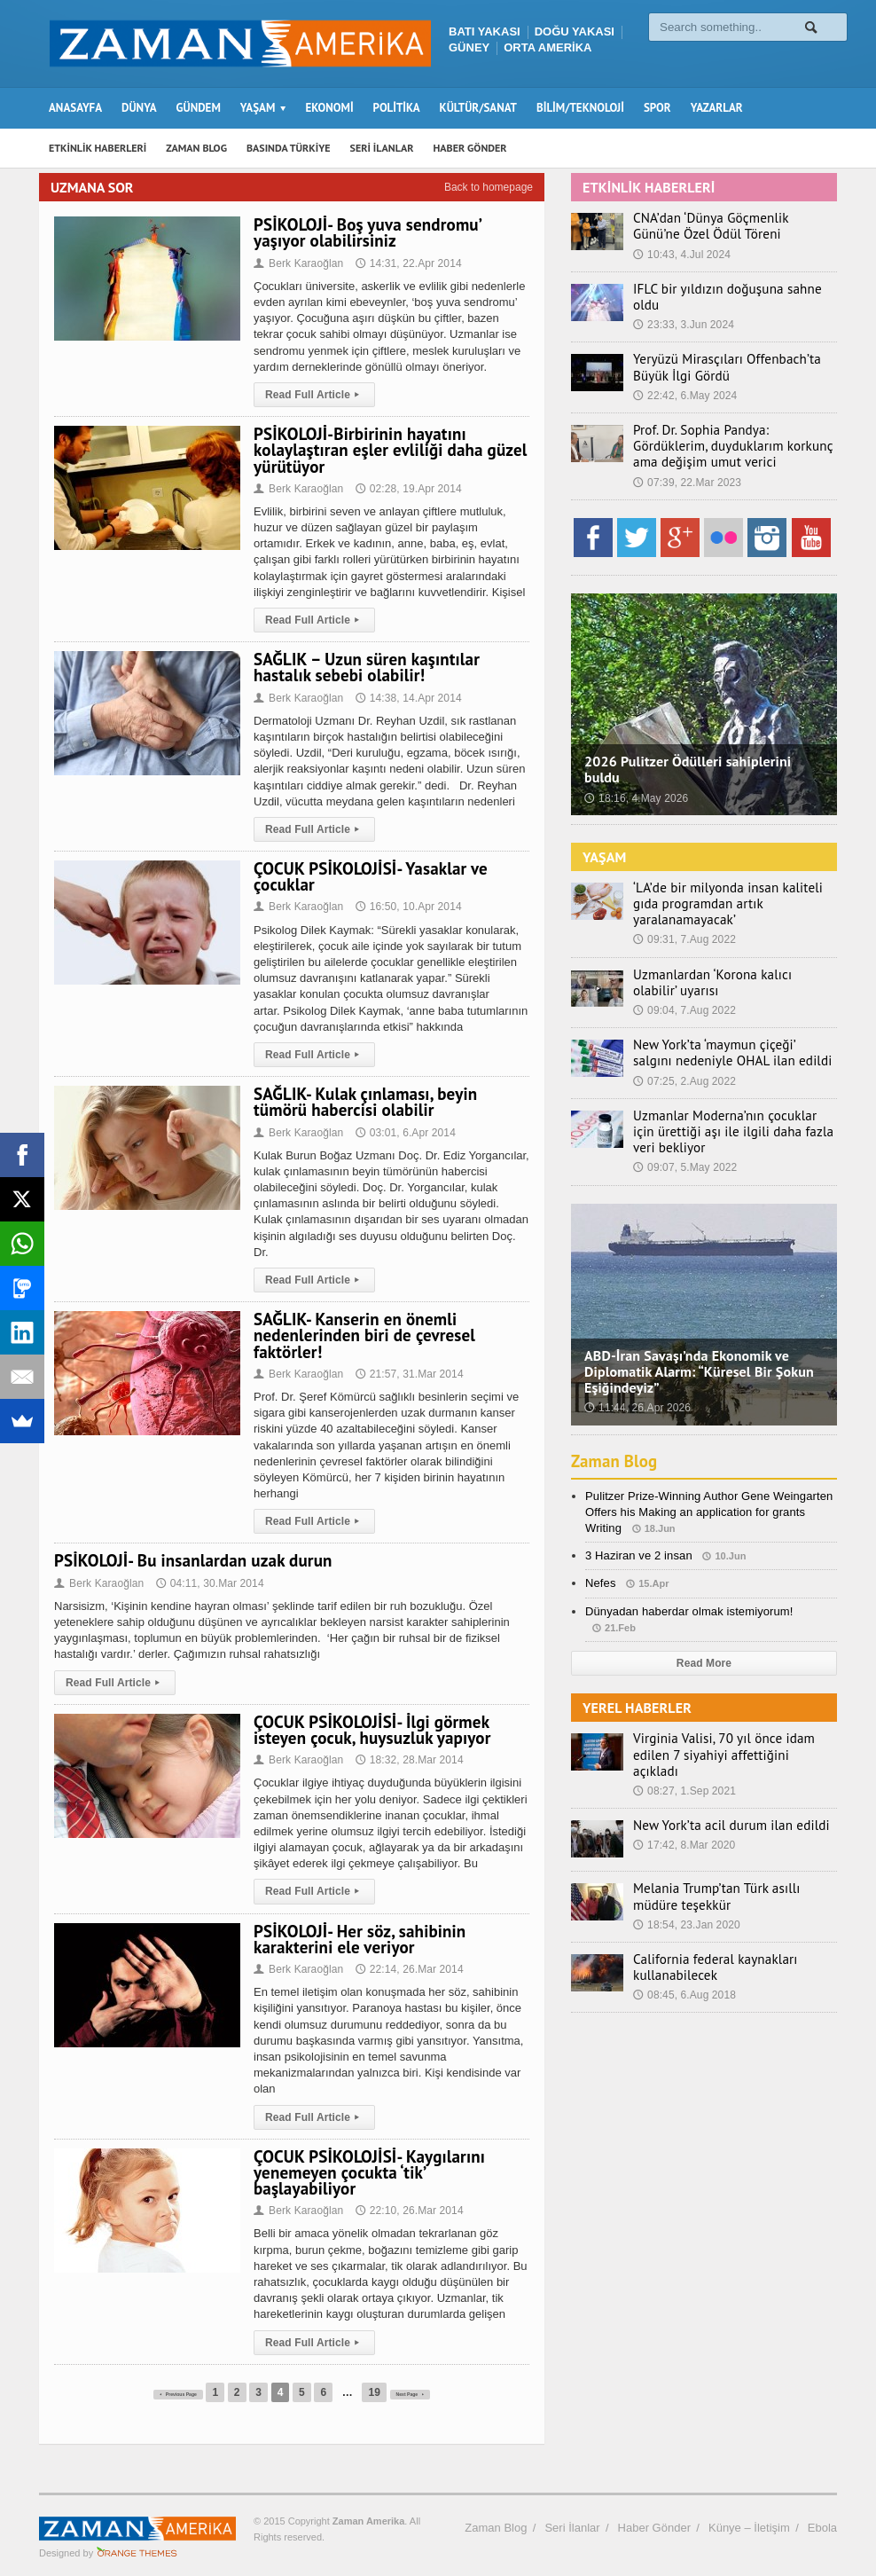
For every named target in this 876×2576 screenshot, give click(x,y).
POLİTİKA (396, 107)
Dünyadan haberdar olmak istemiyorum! (687, 1587)
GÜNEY (469, 47)
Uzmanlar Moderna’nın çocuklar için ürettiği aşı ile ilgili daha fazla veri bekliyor (727, 1108)
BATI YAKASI (484, 31)
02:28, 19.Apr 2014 (406, 489)
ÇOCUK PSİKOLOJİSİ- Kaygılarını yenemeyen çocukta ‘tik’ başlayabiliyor (390, 2164)
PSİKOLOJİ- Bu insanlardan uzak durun (190, 1560)
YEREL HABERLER (636, 1684)
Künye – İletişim (749, 2511)
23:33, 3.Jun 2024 (682, 308)
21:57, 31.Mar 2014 (407, 1374)
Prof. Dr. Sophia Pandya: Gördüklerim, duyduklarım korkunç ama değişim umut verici (729, 439)
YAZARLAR (717, 107)
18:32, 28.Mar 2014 (407, 1760)
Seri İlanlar (571, 2511)
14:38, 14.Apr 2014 (406, 698)
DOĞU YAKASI (574, 31)
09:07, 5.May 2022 (684, 1144)
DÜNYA (139, 107)
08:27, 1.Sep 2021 (683, 1751)
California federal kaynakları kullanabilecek (707, 1928)
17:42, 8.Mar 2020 (683, 1806)
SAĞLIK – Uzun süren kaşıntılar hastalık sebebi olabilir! (364, 667)
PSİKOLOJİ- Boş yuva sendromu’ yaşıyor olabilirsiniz (365, 232)
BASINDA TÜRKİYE (288, 147)
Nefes (600, 1560)
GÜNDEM (198, 107)
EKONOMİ (329, 107)
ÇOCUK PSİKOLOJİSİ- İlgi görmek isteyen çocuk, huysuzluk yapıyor (370, 1729)
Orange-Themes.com (137, 2537)
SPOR (657, 107)
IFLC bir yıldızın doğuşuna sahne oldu (732, 289)
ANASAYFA (75, 107)
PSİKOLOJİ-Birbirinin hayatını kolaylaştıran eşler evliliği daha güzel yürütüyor (387, 449)
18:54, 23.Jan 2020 (686, 1885)
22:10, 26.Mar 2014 (407, 2194)
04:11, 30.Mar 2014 (207, 1583)
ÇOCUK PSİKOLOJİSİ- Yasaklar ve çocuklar (368, 876)
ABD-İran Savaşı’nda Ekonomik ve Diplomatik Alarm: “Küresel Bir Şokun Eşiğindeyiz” (697, 1347)
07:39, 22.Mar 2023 (686, 474)
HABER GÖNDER (470, 147)
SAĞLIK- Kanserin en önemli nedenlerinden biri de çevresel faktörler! (362, 1335)
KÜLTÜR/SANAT (478, 107)
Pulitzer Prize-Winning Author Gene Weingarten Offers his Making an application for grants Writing (706, 1488)
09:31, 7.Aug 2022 (683, 916)
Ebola (822, 2511)
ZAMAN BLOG (196, 147)
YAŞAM (604, 849)
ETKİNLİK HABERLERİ (97, 147)
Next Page (432, 2376)
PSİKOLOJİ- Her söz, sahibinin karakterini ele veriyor (358, 1939)
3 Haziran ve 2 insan (638, 1532)
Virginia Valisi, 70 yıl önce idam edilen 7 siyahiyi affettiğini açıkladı (733, 1724)
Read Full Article (313, 395)
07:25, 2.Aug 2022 (683, 1057)
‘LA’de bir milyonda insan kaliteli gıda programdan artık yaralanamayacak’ (732, 889)
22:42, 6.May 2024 (684, 387)
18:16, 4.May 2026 (635, 790)
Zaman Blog (616, 1437)
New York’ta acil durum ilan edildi (722, 1786)
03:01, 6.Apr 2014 (403, 1133)
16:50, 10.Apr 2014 (406, 906)
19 (380, 2376)
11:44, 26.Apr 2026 (636, 1384)
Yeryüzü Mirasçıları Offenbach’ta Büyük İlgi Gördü (718, 360)
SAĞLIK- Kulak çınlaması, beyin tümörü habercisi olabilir (363, 1101)
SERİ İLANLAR (382, 147)
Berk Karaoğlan (298, 263)
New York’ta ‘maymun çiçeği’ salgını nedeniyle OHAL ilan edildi (725, 1030)
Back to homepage (488, 187)
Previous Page (162, 2376)
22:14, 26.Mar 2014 (407, 1969)
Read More (704, 1639)
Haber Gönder (654, 2511)
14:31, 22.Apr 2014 (406, 263)
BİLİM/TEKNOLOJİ (580, 107)
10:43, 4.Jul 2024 (681, 254)
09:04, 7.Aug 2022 (683, 986)
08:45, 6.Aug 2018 (683, 1956)
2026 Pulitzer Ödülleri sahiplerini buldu (685, 762)
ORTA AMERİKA (547, 47)
